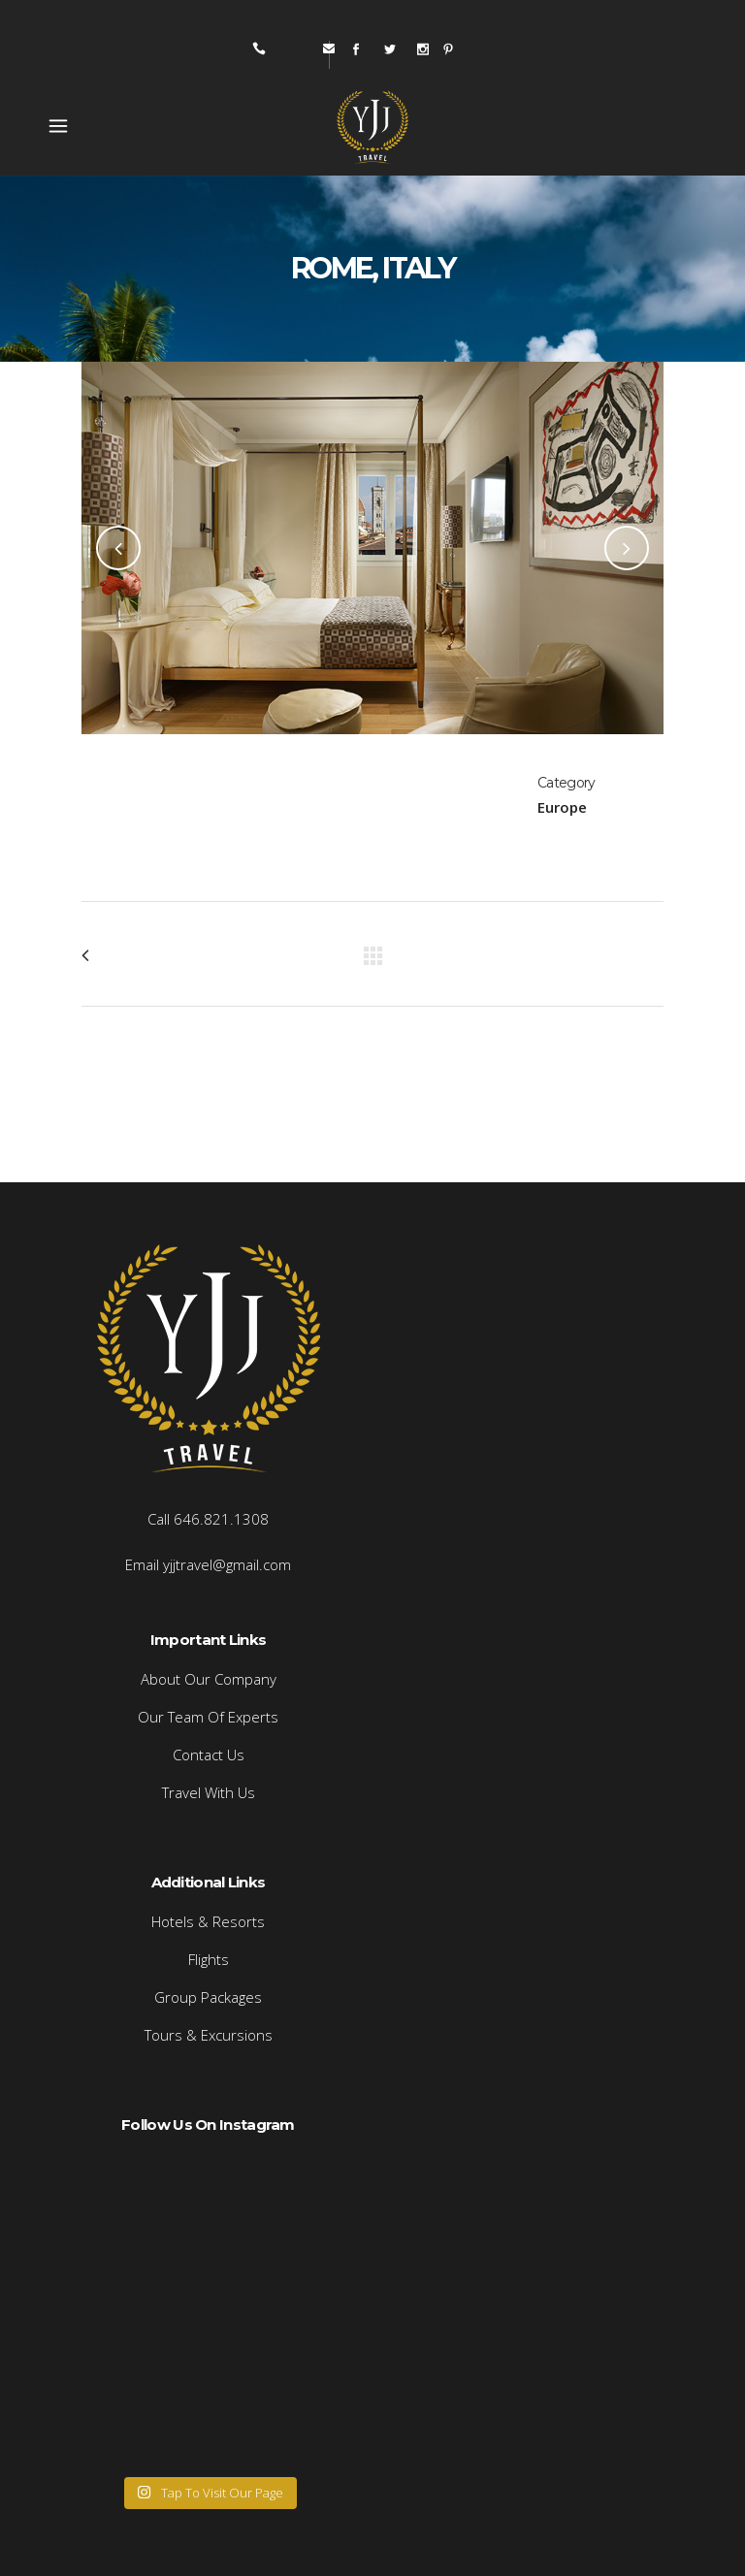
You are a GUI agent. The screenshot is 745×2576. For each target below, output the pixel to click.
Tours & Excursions (209, 2035)
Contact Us (208, 1754)
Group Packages (208, 1997)
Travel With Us (208, 1792)
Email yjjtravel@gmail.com (208, 1564)
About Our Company (208, 1679)
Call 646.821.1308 (208, 1519)
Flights (208, 1959)
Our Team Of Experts (208, 1716)
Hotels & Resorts (208, 1921)
